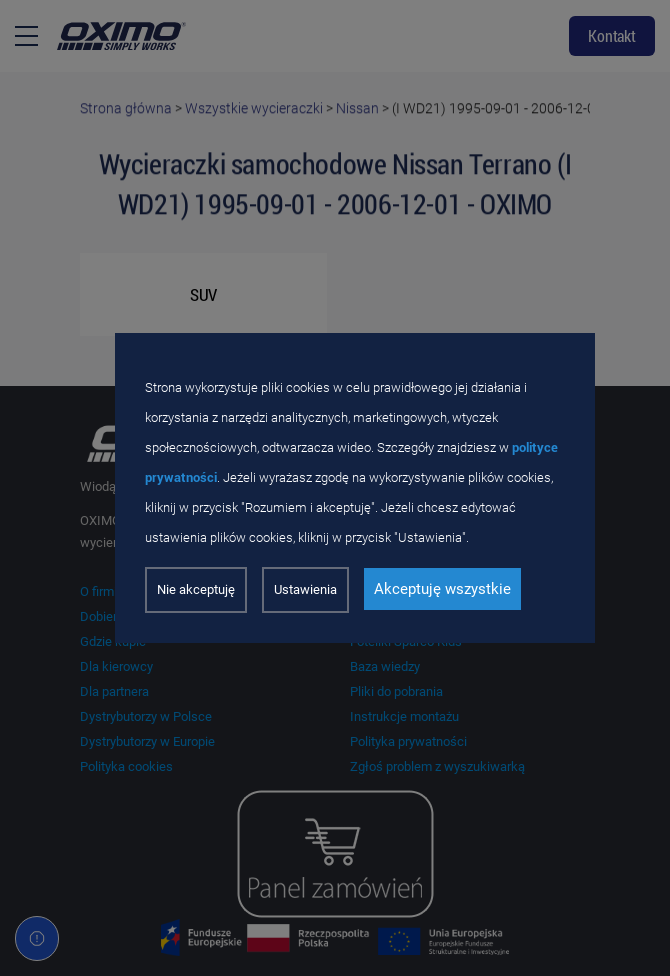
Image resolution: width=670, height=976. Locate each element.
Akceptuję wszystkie (442, 589)
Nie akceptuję (196, 589)
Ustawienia (305, 589)
